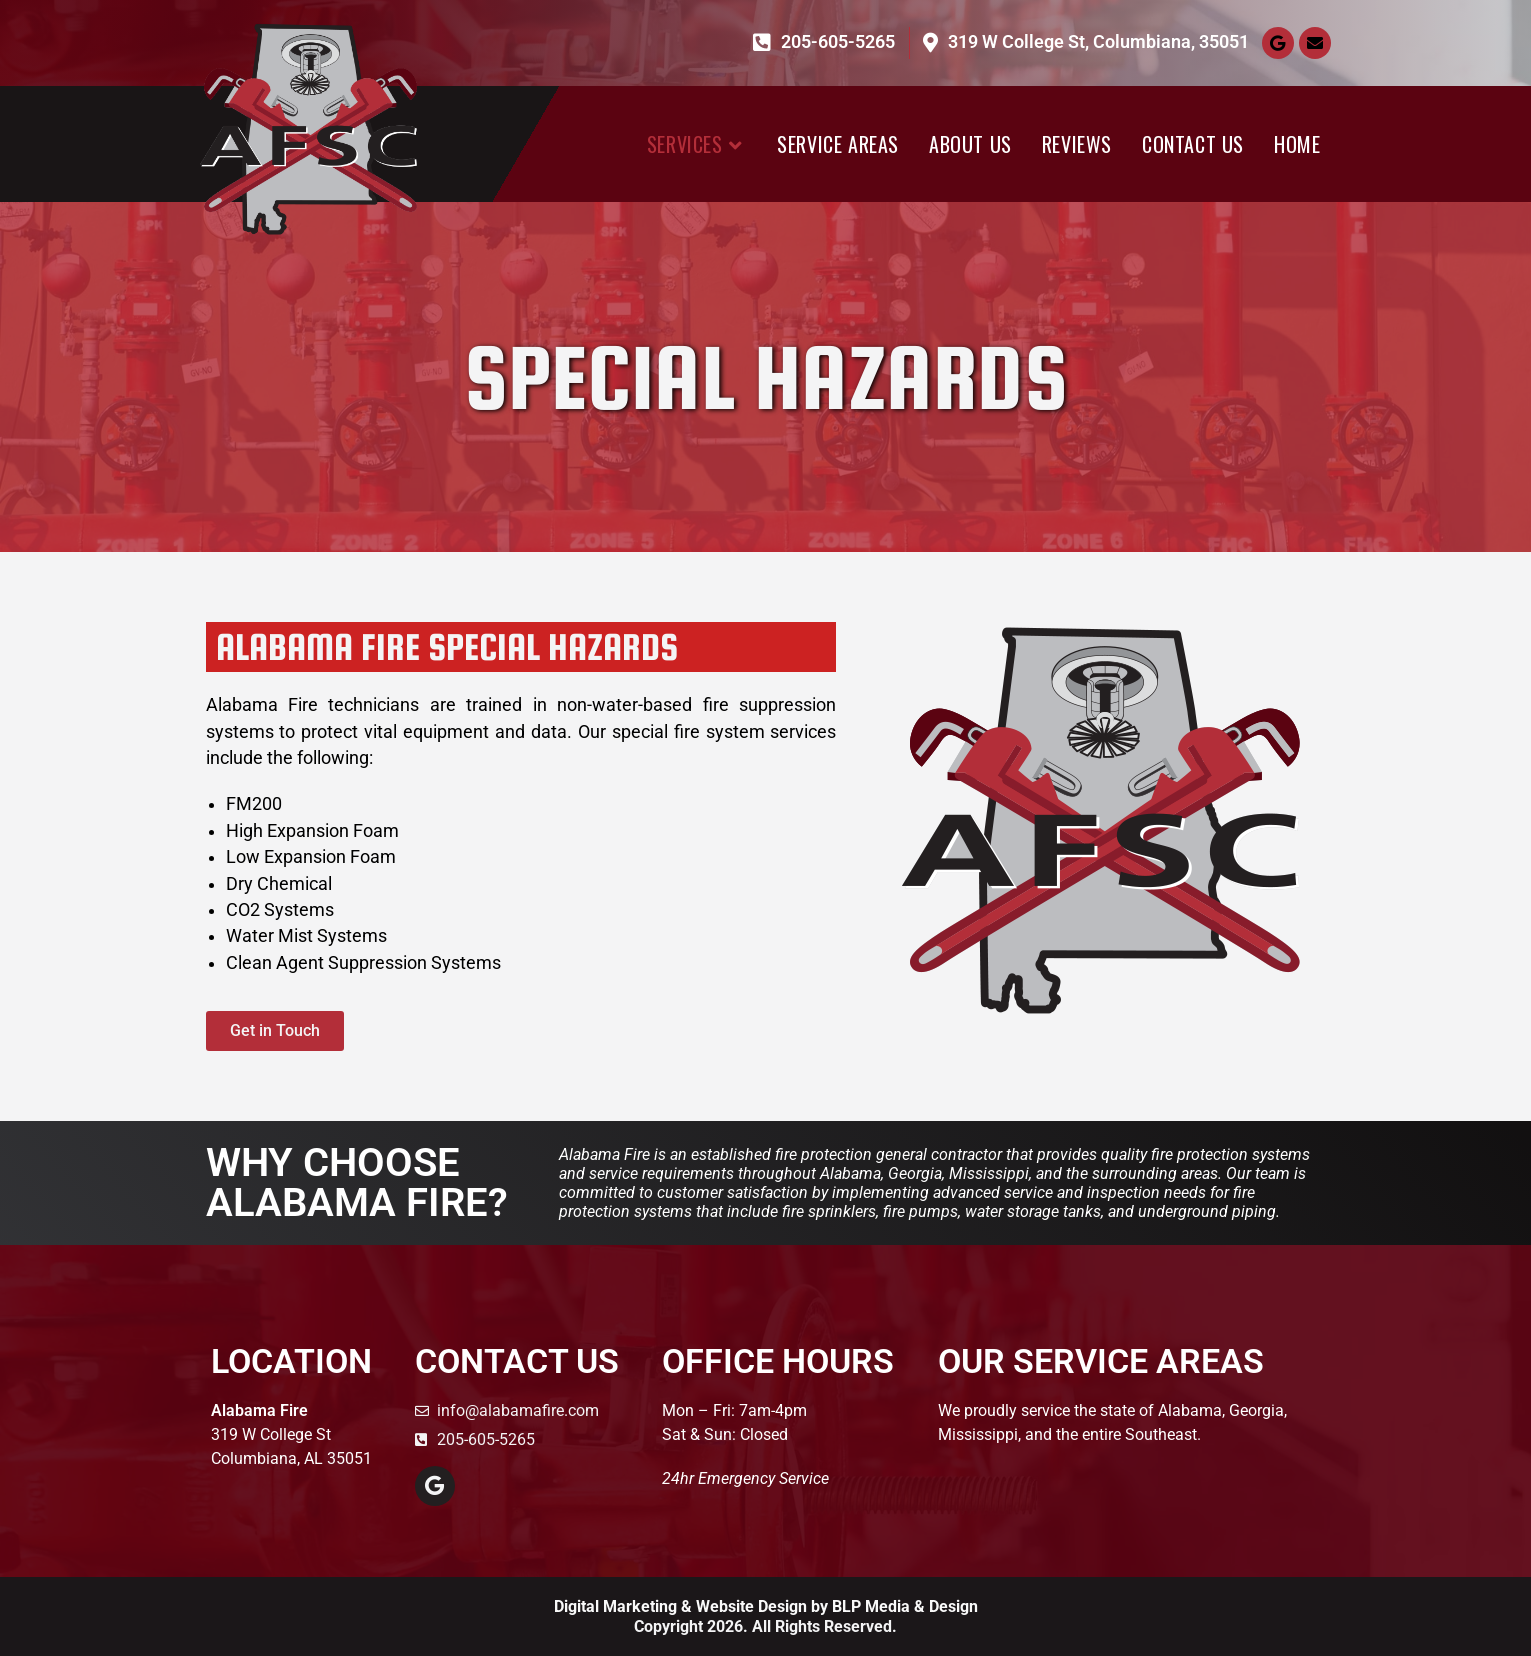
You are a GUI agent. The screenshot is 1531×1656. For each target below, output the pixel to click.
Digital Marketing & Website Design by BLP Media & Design (766, 1606)
